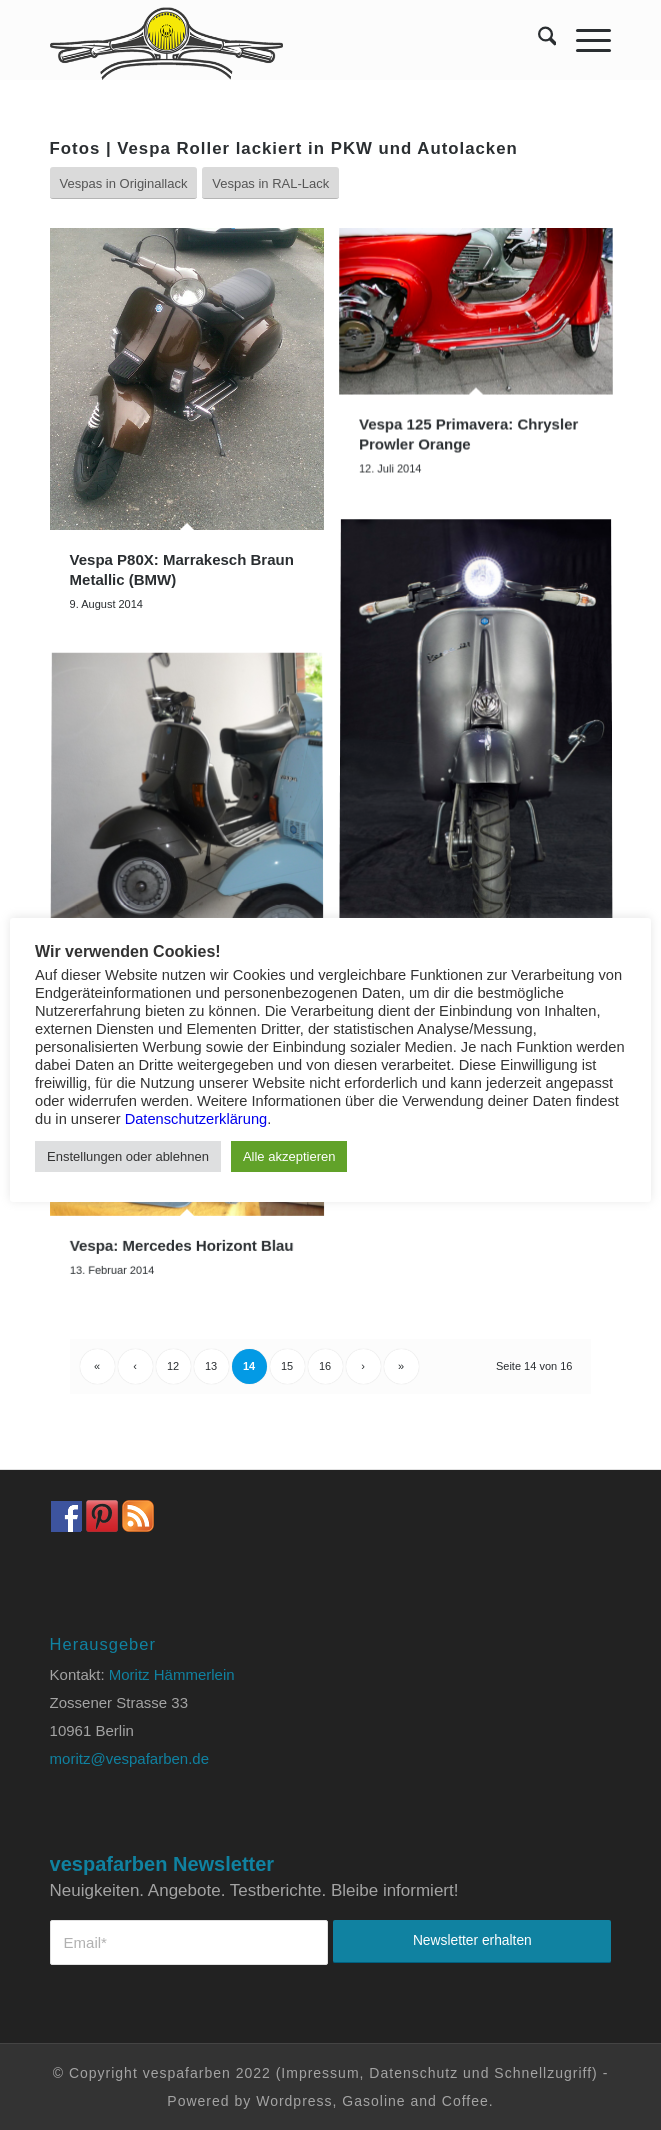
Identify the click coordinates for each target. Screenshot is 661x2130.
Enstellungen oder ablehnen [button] (128, 1156)
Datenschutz (413, 2073)
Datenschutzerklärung (196, 1119)
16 (325, 1366)
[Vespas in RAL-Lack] (270, 183)
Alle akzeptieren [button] (289, 1156)
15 (287, 1366)
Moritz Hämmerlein (172, 1674)
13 (211, 1366)
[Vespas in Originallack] (124, 183)
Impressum (320, 2073)
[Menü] (583, 40)
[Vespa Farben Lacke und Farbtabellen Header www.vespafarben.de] (274, 40)
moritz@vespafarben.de (129, 1758)
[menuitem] (537, 40)
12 (173, 1366)
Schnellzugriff (543, 2073)
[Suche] (537, 40)
